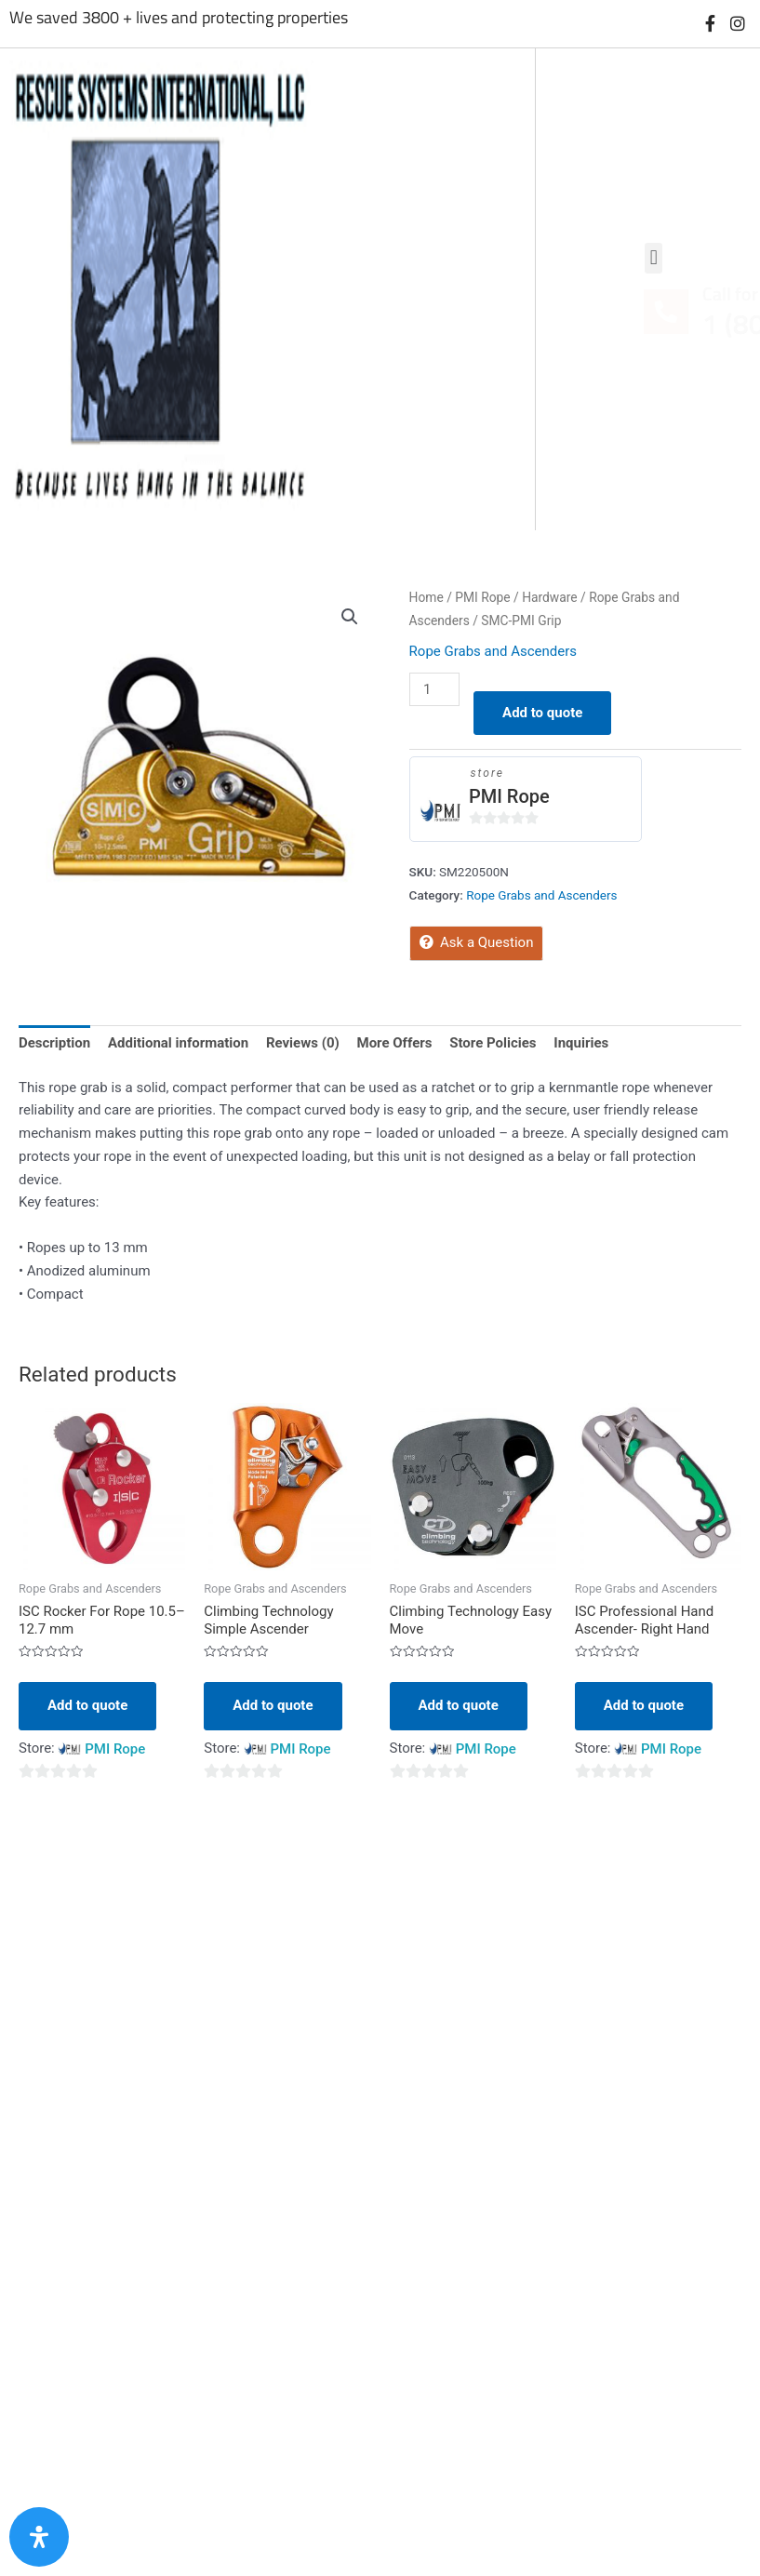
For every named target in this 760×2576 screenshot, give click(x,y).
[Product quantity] (434, 689)
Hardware (549, 597)
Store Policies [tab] (492, 1042)
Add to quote (542, 712)
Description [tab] (54, 1042)
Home (426, 597)
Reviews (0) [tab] (303, 1042)
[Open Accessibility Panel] (39, 2537)
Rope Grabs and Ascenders (493, 651)
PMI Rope (482, 597)
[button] (350, 617)
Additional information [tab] (178, 1042)
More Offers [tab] (395, 1042)
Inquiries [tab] (580, 1042)
